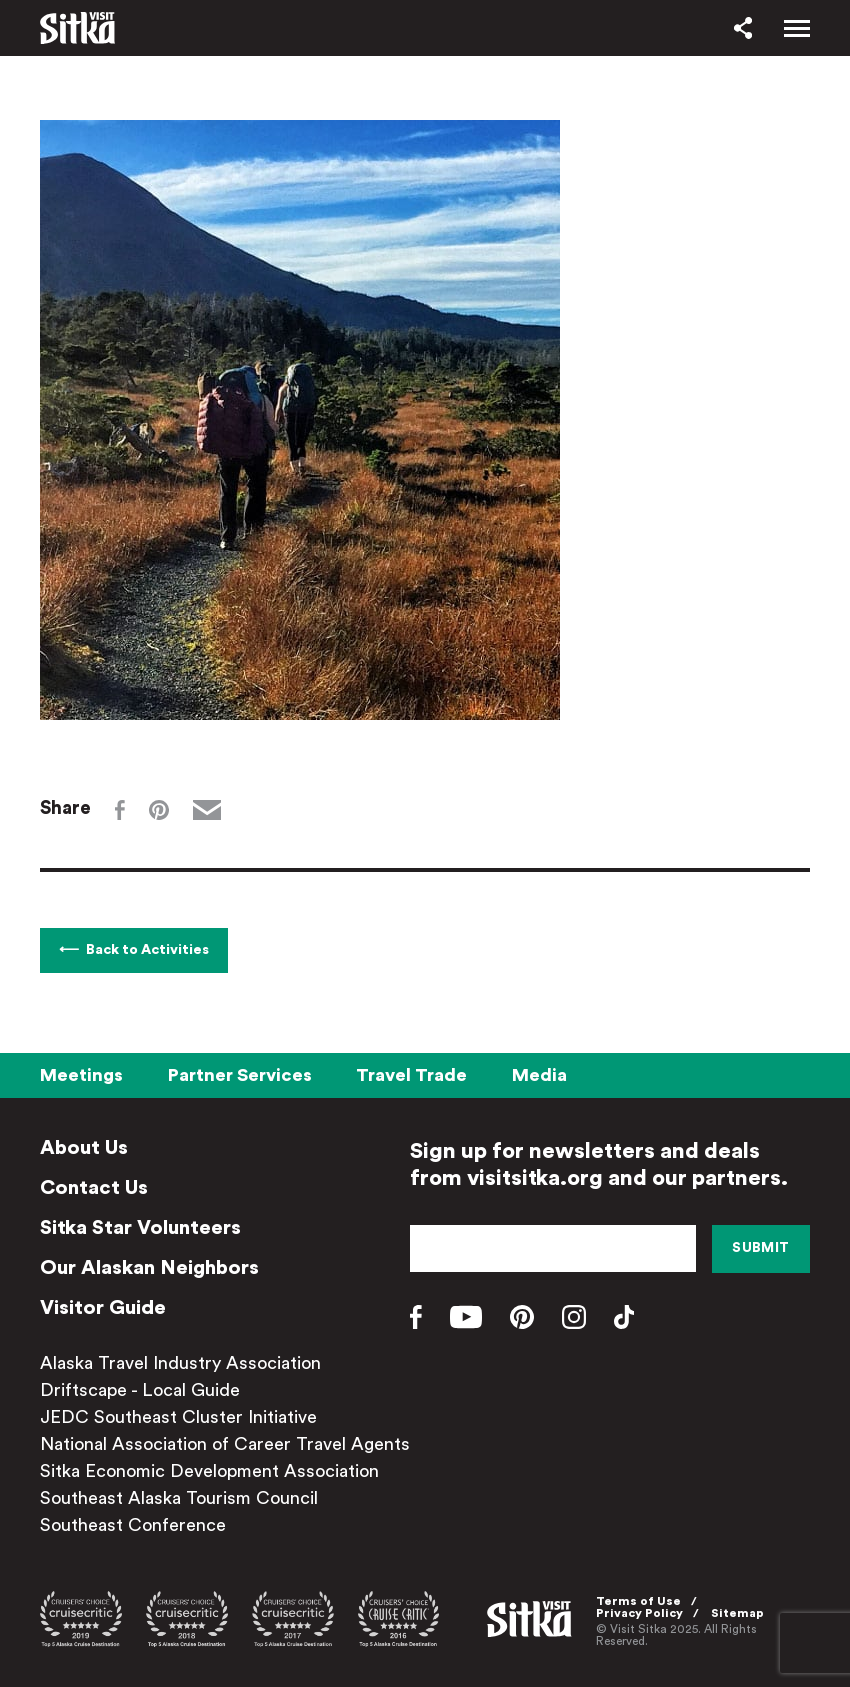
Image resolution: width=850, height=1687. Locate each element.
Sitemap (737, 1613)
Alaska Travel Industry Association (180, 1363)
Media (539, 1075)
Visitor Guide (103, 1308)
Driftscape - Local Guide (140, 1390)
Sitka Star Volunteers (140, 1228)
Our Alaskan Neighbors (149, 1268)
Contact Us (94, 1188)
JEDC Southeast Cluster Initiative (178, 1417)
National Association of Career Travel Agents (225, 1444)
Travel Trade (411, 1075)
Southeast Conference (133, 1525)
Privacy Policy (639, 1613)
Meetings (81, 1075)
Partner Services (240, 1075)
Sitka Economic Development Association (209, 1471)
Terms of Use (638, 1601)
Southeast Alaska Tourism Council (179, 1498)
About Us (84, 1148)
